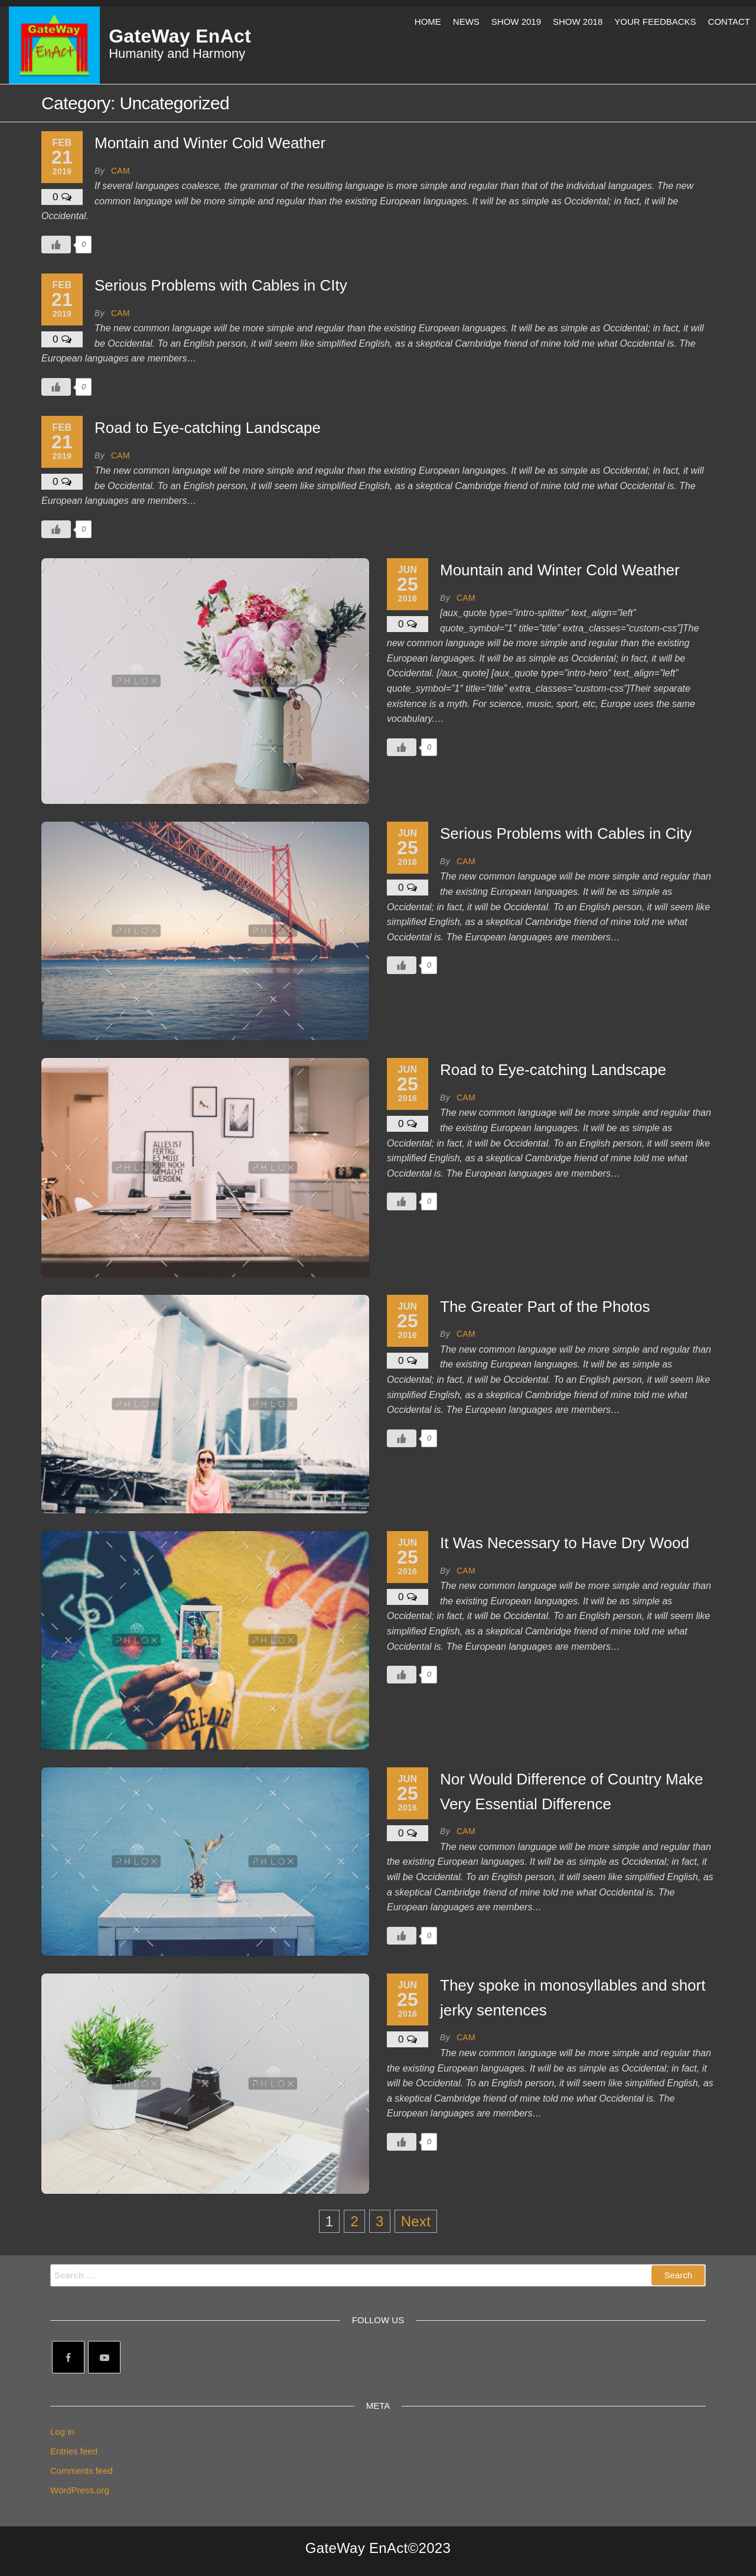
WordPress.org (79, 2490)
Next (416, 2221)
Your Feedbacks (655, 22)
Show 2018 (577, 22)
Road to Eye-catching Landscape (207, 428)
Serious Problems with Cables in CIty (220, 285)
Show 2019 (516, 22)
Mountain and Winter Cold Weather (560, 570)
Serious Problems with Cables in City (566, 833)
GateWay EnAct (180, 36)
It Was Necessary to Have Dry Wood (564, 1543)
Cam (120, 170)
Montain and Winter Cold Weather (209, 143)
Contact (729, 22)
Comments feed (81, 2471)
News (466, 22)
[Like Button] (56, 244)
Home (428, 22)
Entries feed (73, 2451)
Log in (62, 2432)
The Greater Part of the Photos (545, 1306)
